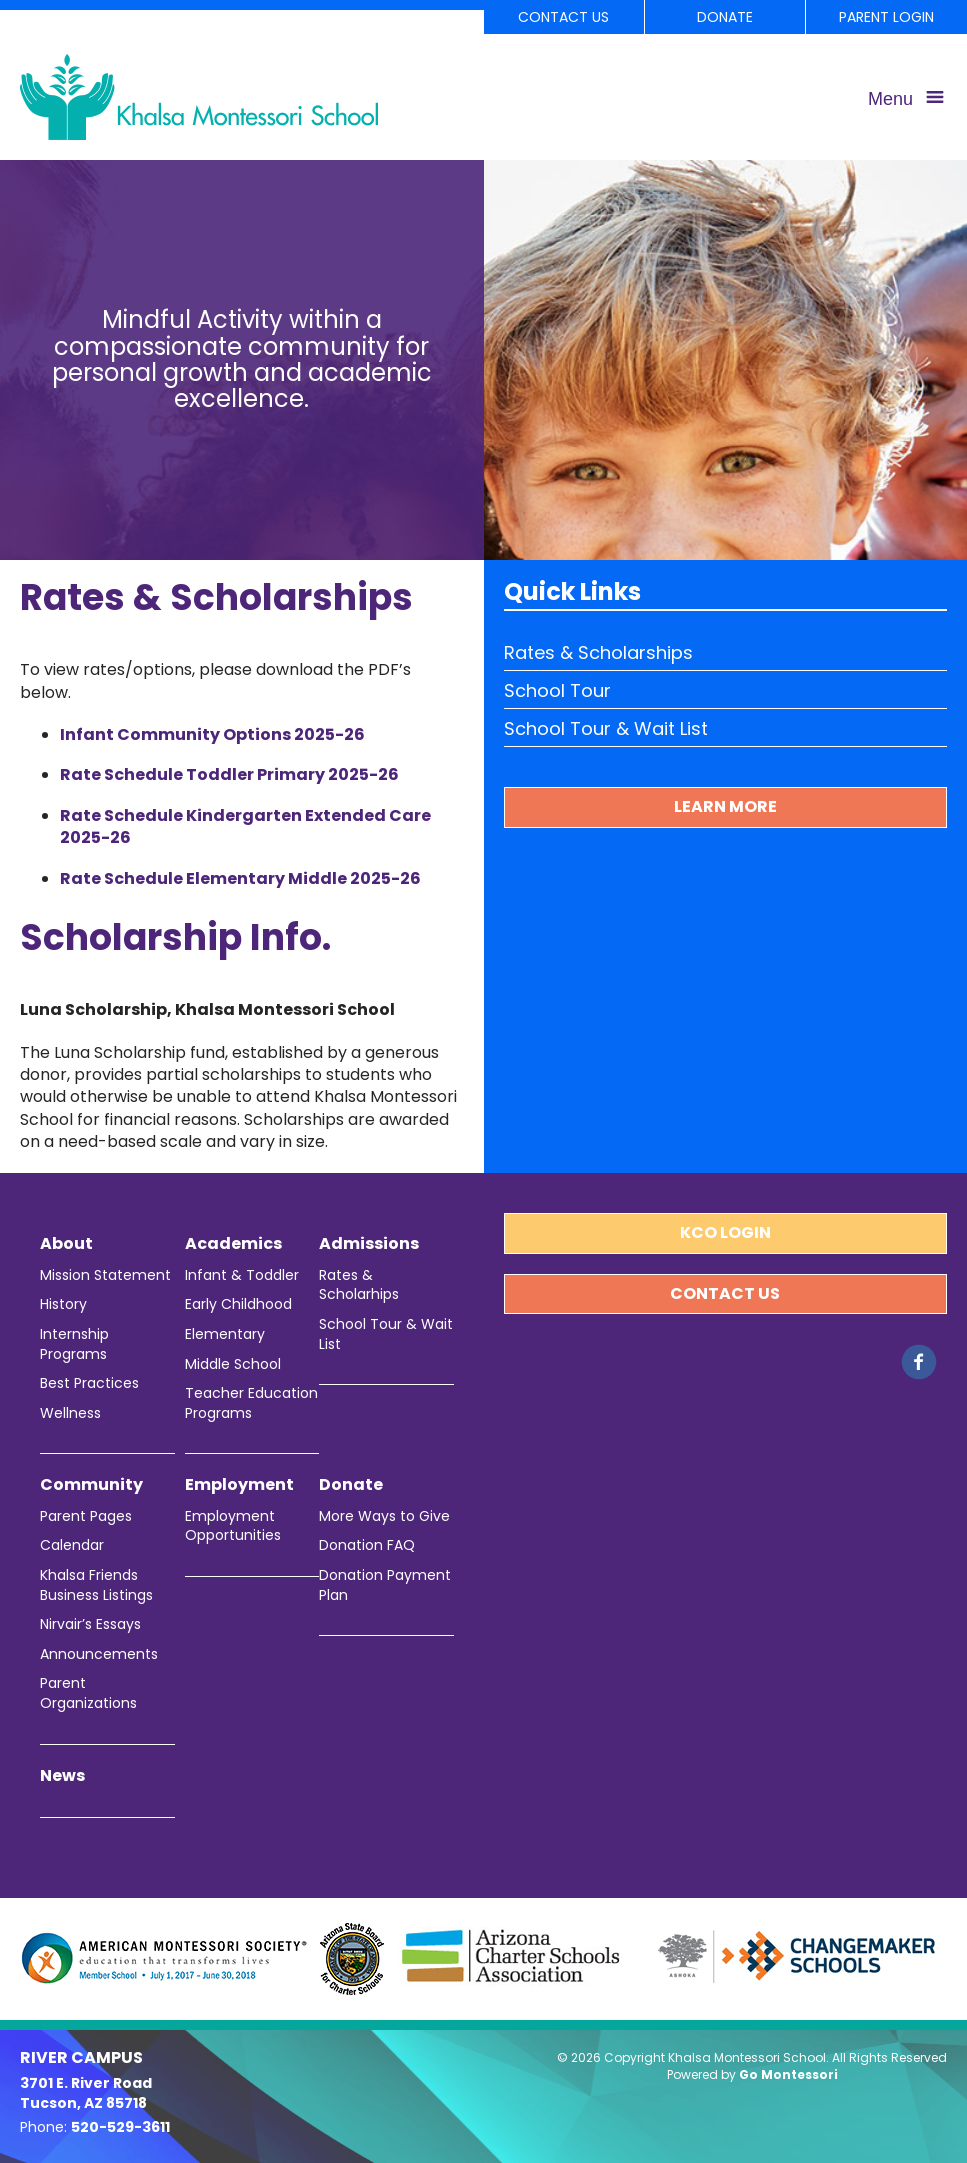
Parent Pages (86, 1516)
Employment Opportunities (233, 1526)
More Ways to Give (384, 1516)
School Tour (557, 690)
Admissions (369, 1244)
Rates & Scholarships (598, 652)
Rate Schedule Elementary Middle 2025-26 (240, 878)
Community (91, 1485)
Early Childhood (238, 1304)
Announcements (99, 1654)
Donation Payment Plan (385, 1585)
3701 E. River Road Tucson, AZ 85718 (86, 2093)
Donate (725, 17)
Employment (239, 1485)
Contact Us (563, 17)
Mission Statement (105, 1275)
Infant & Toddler (242, 1275)
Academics (233, 1244)
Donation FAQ (367, 1545)
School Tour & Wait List (606, 728)
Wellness (70, 1413)
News (62, 1776)
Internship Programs (74, 1344)
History (63, 1304)
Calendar (72, 1545)
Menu (890, 99)
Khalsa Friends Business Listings (96, 1585)
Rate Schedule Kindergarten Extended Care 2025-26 (245, 826)
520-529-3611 (120, 2127)
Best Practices (89, 1383)
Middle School (233, 1364)
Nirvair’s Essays (90, 1624)
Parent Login (886, 17)
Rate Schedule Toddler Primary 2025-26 (229, 774)
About (66, 1244)
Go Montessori (788, 2074)
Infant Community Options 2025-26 (212, 734)
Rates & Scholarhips (359, 1285)
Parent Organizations (88, 1693)
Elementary (225, 1334)
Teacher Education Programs (251, 1403)
